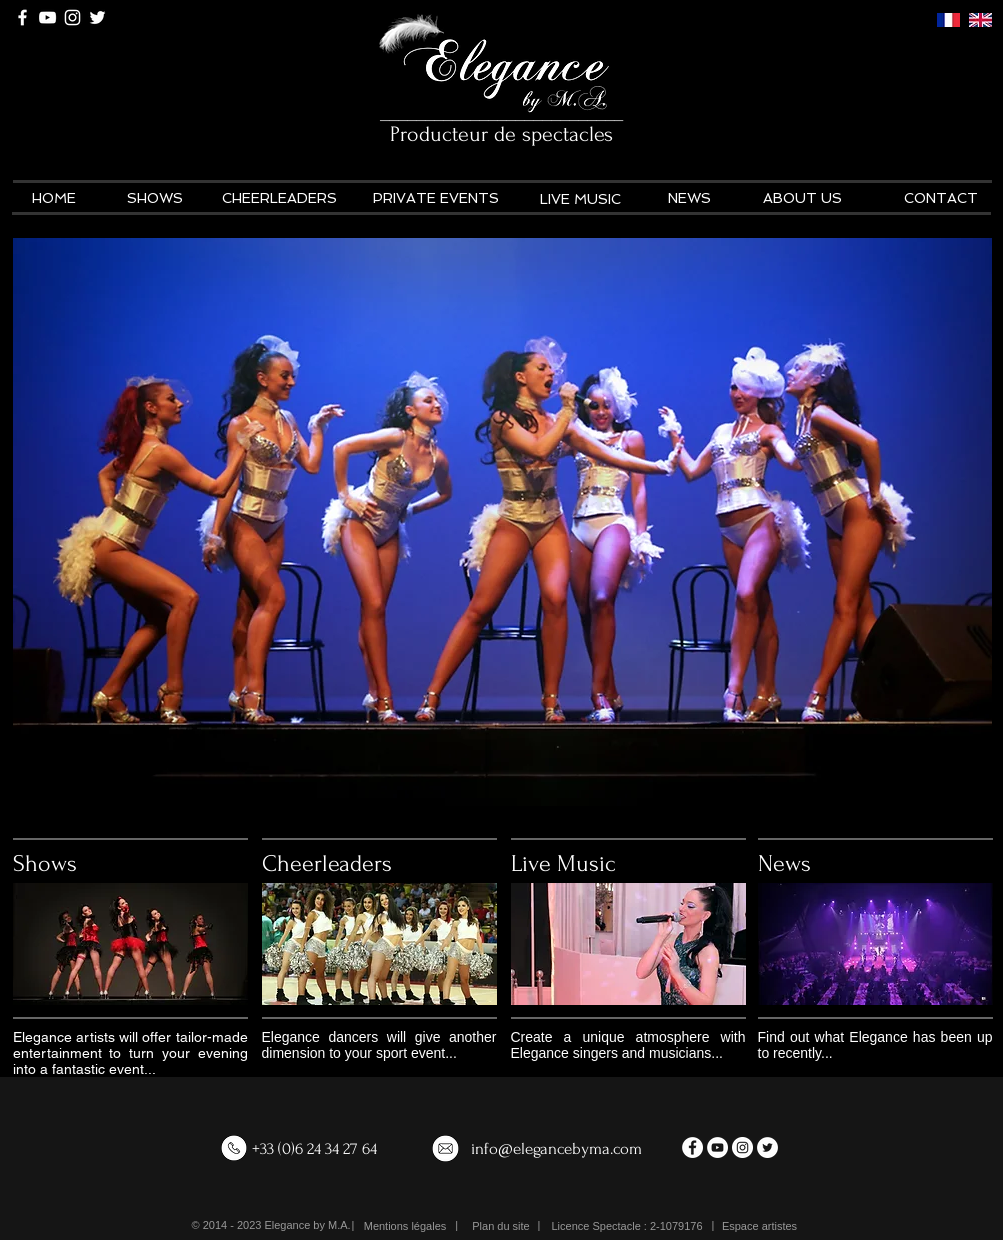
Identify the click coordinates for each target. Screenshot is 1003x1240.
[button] (627, 1226)
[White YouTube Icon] (47, 17)
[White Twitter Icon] (97, 17)
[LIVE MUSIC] (580, 199)
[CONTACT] (941, 198)
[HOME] (54, 198)
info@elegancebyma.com (556, 1148)
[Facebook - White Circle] (692, 1147)
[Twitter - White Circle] (767, 1147)
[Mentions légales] (405, 1226)
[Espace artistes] (760, 1226)
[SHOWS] (155, 198)
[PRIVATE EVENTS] (436, 198)
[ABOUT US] (802, 198)
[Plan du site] (501, 1226)
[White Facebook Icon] (22, 17)
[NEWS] (689, 198)
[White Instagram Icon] (72, 17)
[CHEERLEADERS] (280, 198)
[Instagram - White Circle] (742, 1147)
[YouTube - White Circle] (717, 1147)
